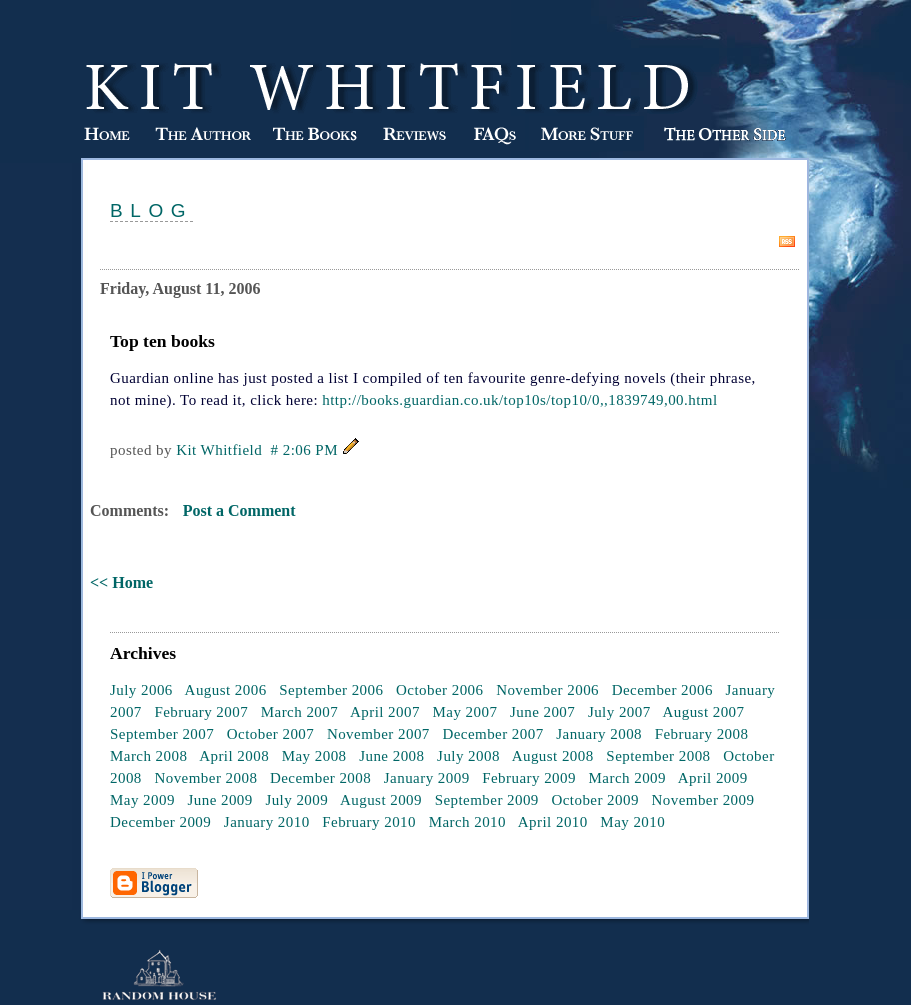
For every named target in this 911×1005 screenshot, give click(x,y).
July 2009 (296, 800)
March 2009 (627, 778)
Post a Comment (239, 510)
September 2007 (162, 734)
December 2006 (662, 690)
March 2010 (467, 822)
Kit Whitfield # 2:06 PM (257, 450)
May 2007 (465, 712)
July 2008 (468, 756)
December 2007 (492, 734)
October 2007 (270, 734)
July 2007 (619, 712)
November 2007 (378, 734)
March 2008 (148, 756)
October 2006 (439, 690)
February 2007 (201, 712)
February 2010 (369, 822)
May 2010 (632, 822)
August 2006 (226, 690)
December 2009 (160, 822)
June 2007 (542, 712)
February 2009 (529, 778)
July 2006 (141, 690)
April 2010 (553, 822)
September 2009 (487, 800)
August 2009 (381, 800)
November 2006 (547, 690)
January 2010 (267, 822)
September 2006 (331, 690)
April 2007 (385, 712)
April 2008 (234, 756)
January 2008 (599, 734)
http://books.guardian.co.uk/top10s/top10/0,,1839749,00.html (519, 400)
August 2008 (553, 756)
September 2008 (658, 756)
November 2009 (703, 800)
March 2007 (299, 712)
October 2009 (594, 800)
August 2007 (703, 712)
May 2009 (142, 800)
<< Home (121, 582)
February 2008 (702, 734)
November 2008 (205, 778)
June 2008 (391, 756)
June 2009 (219, 800)
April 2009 (713, 778)
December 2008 (320, 778)
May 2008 (314, 756)
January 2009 (427, 778)
